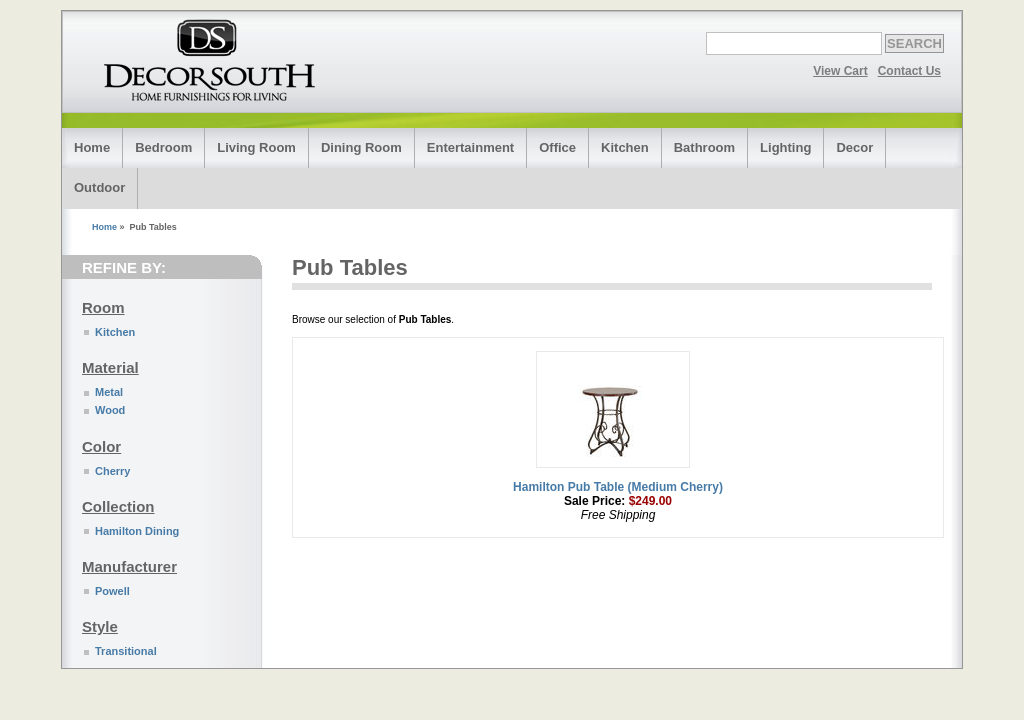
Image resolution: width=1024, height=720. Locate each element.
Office (557, 147)
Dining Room (361, 147)
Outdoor (99, 187)
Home (92, 147)
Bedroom (163, 147)
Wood (110, 410)
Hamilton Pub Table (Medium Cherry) (618, 487)
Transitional (126, 651)
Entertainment (470, 147)
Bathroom (704, 147)
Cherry (112, 471)
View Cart (840, 71)
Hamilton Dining (137, 531)
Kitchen (625, 147)
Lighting (785, 147)
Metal (109, 392)
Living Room (256, 147)
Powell (112, 591)
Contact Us (909, 71)
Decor (854, 147)
